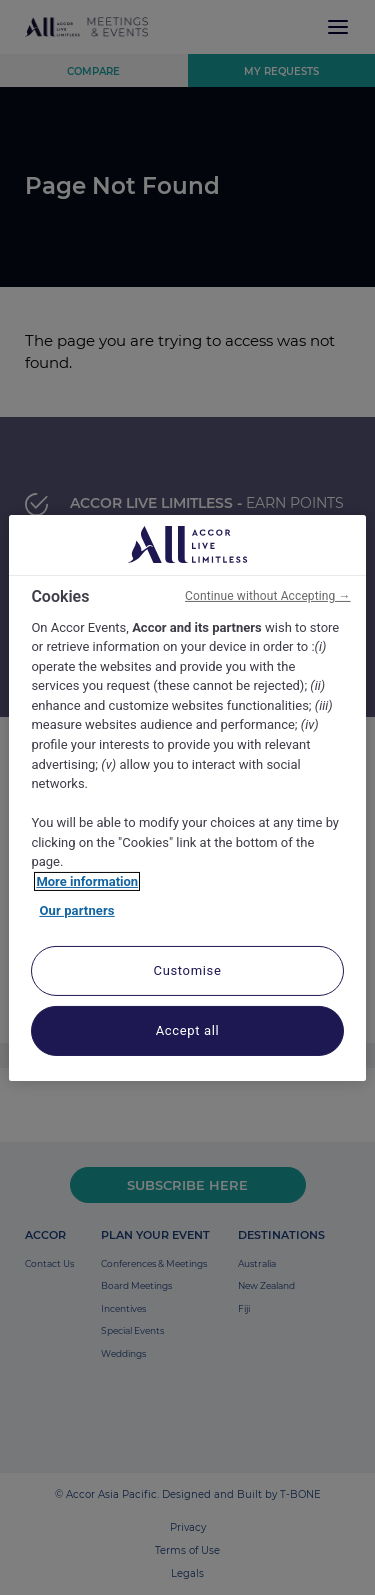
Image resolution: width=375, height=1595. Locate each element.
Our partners (76, 910)
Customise (188, 970)
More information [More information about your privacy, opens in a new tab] (87, 881)
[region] (187, 797)
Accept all (188, 1030)
